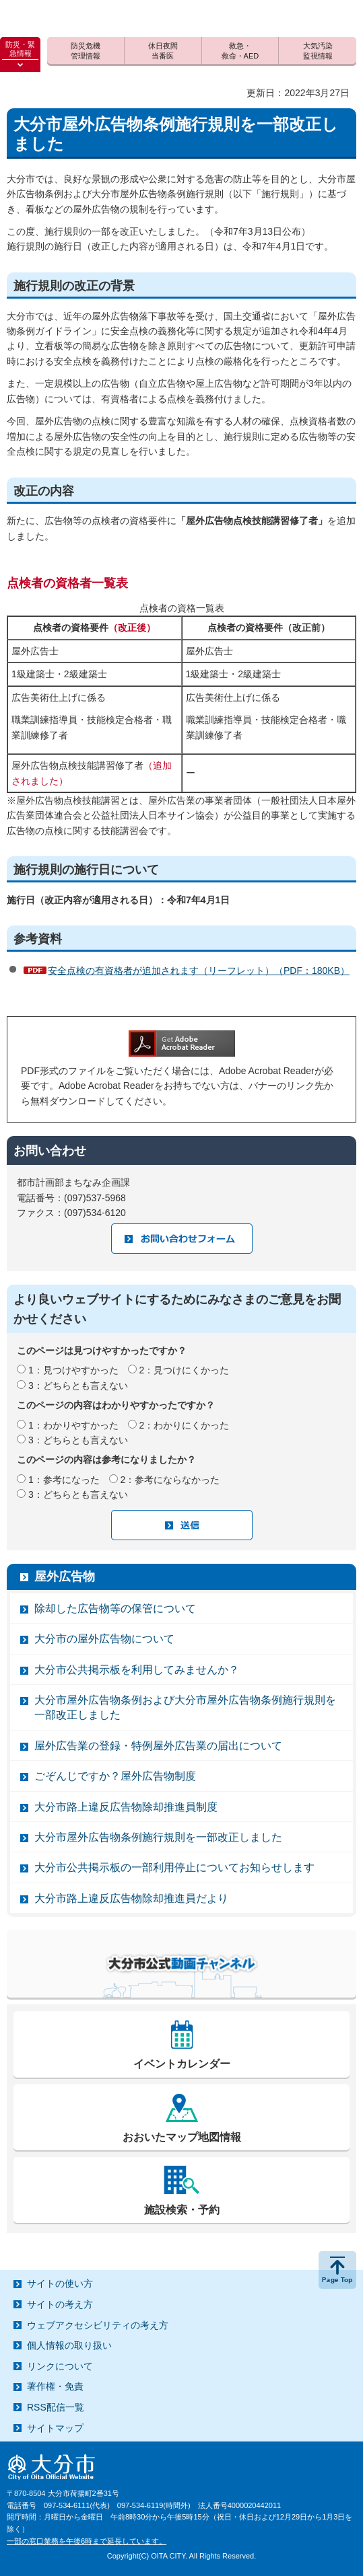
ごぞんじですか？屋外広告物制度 (115, 1776)
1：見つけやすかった (73, 1370)
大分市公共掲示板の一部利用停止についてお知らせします (174, 1867)
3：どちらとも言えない (78, 1385)
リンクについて (60, 2366)
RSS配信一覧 (55, 2407)
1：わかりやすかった (73, 1425)
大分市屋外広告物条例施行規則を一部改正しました (158, 1837)
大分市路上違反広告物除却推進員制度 (126, 1807)
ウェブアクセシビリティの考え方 (97, 2325)
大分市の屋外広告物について (104, 1638)
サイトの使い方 (60, 2283)
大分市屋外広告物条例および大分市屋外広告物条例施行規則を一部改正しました (185, 1707)
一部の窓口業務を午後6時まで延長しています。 (86, 2541)
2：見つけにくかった (184, 1370)
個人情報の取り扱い (69, 2345)
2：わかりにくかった (184, 1425)
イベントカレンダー (181, 2064)
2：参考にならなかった (170, 1479)
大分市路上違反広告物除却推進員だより (131, 1898)
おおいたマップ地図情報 (182, 2137)
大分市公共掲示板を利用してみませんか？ (136, 1669)
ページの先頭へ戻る (337, 2270)
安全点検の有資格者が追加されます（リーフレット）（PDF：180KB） (199, 970)
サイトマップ (55, 2428)
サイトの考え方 (60, 2304)
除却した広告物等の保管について (115, 1608)
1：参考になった (64, 1479)
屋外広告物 (64, 1576)
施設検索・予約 (182, 2209)
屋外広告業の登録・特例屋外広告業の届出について (158, 1745)
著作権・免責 (55, 2386)
